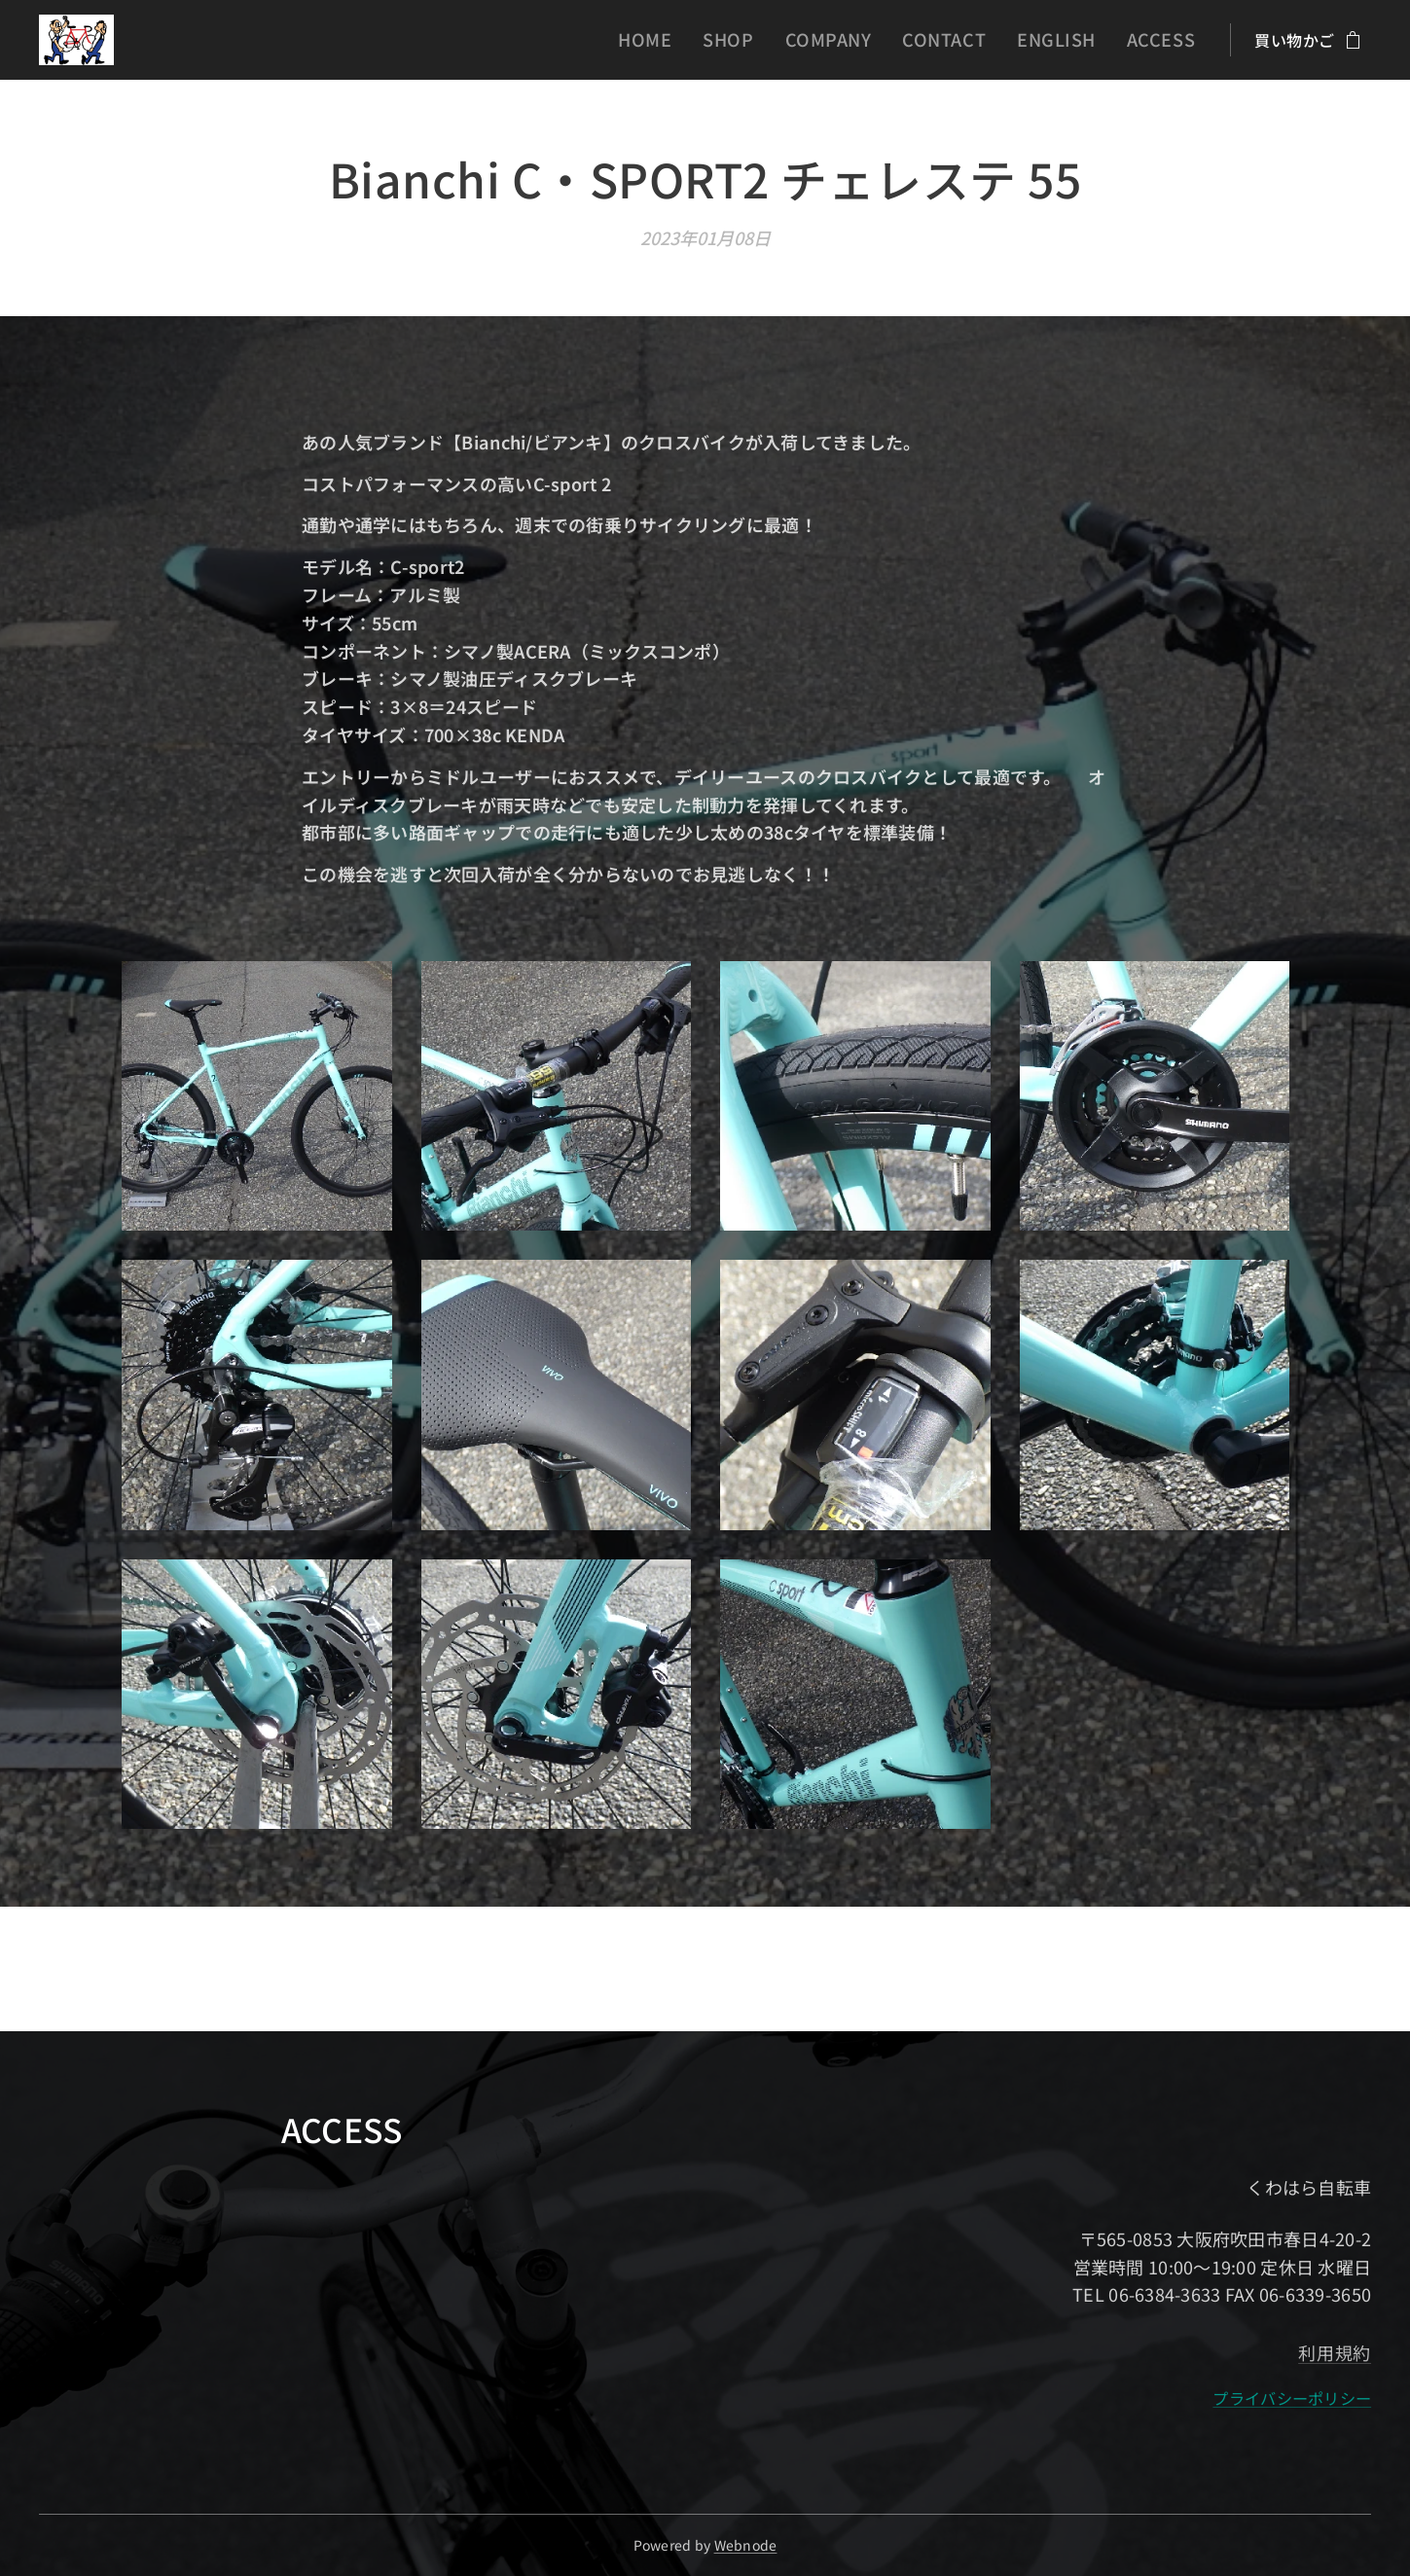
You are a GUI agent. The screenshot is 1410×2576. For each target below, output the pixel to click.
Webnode (745, 2545)
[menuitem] (697, 40)
